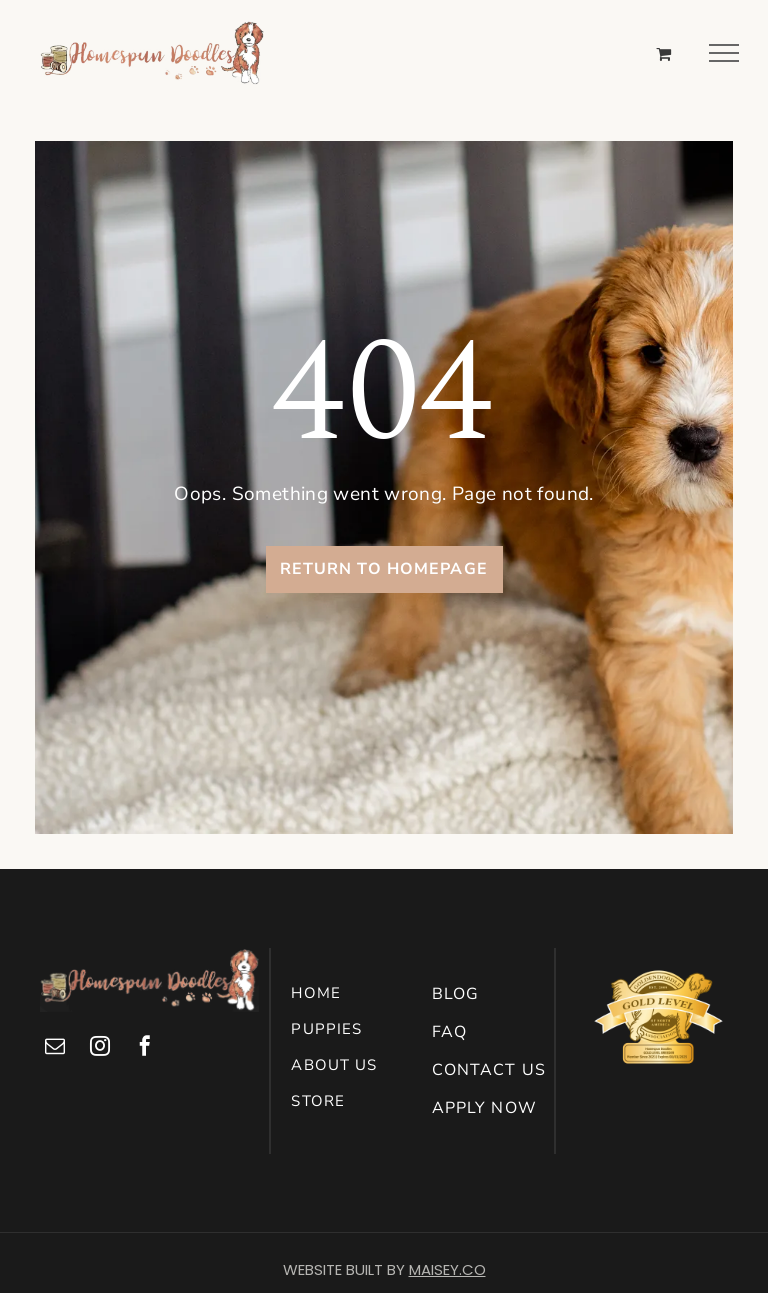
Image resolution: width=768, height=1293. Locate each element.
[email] (55, 1048)
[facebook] (145, 1048)
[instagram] (100, 1048)
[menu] (724, 53)
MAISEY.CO (447, 1269)
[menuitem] (357, 993)
